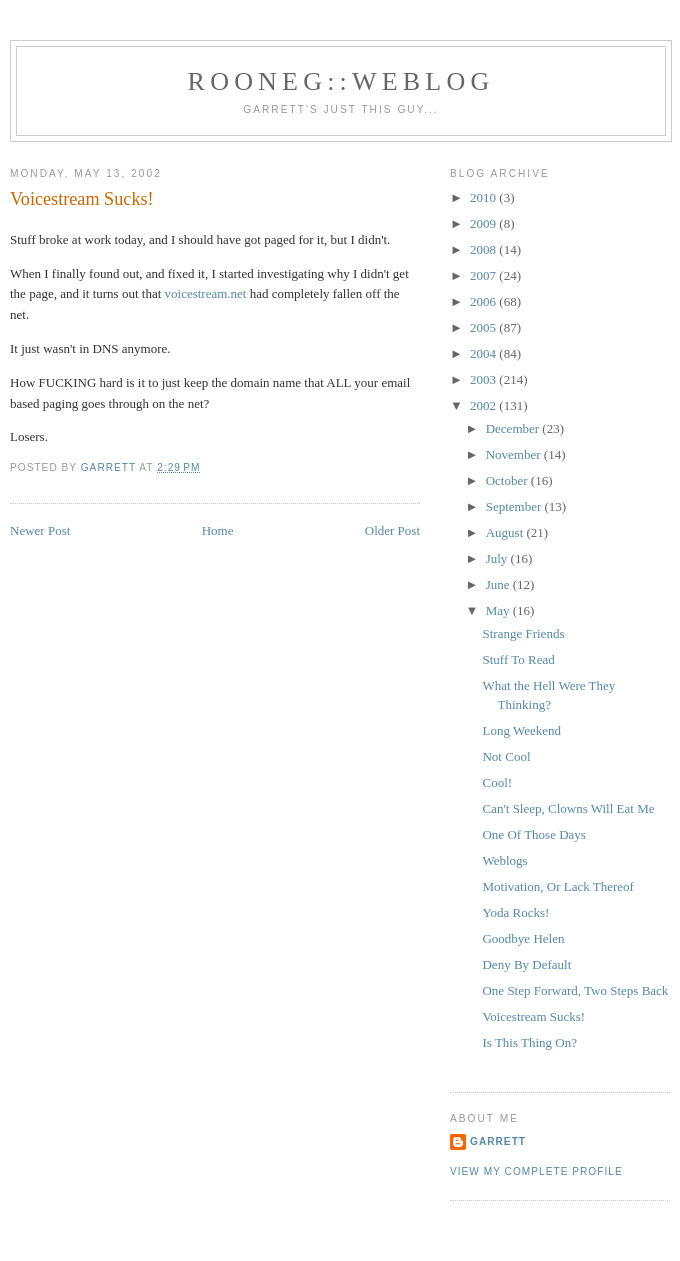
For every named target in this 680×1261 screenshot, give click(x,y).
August (506, 532)
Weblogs (504, 860)
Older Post (392, 530)
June (499, 584)
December (514, 428)
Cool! (497, 782)
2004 (484, 353)
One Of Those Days (533, 834)
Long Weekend (521, 730)
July (498, 558)
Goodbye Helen (523, 938)
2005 (484, 327)
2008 (484, 249)
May (499, 610)
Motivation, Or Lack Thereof (557, 886)
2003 (484, 379)
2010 (484, 197)
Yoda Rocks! (515, 912)
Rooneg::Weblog (341, 81)
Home (218, 530)
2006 (484, 301)
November (515, 454)
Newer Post (40, 530)
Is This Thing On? (529, 1042)
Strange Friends (523, 633)
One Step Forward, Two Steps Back (575, 990)
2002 (484, 405)
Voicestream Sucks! (533, 1016)
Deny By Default (526, 964)
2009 (484, 223)
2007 (484, 275)
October (508, 480)
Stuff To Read (518, 659)
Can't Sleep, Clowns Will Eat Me (568, 808)
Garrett (498, 1141)
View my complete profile (536, 1171)
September (515, 506)
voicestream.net (206, 293)
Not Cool (506, 756)
